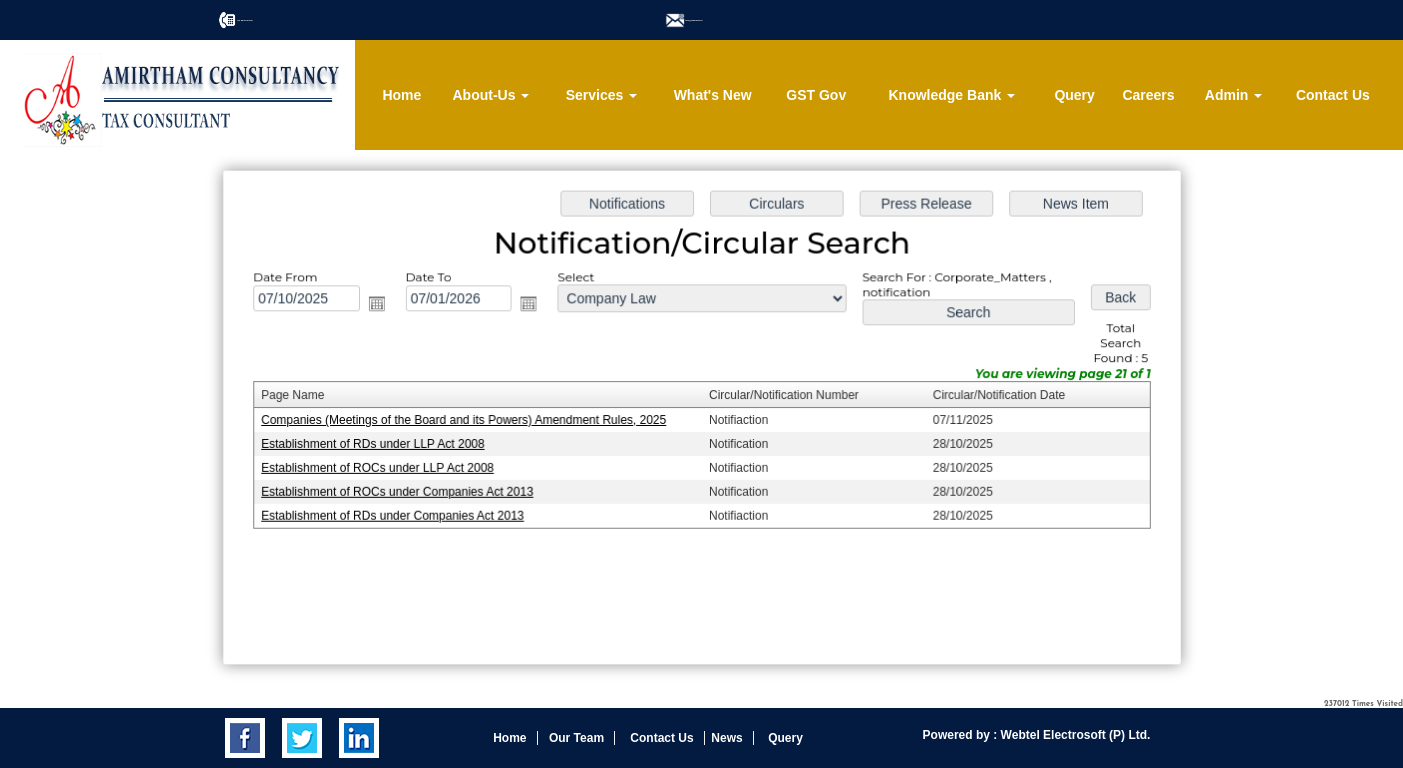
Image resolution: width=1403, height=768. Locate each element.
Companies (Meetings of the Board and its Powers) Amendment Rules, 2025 (467, 420)
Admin (1233, 95)
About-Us (490, 95)
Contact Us (1333, 95)
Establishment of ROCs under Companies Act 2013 (401, 491)
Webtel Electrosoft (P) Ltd (1072, 735)
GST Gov (816, 95)
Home (401, 95)
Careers (1148, 95)
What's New (713, 95)
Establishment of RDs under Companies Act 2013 (397, 514)
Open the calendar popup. (382, 306)
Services (602, 95)
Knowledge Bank (951, 95)
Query (1074, 95)
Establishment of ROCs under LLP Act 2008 (382, 467)
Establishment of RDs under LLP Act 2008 (377, 444)
